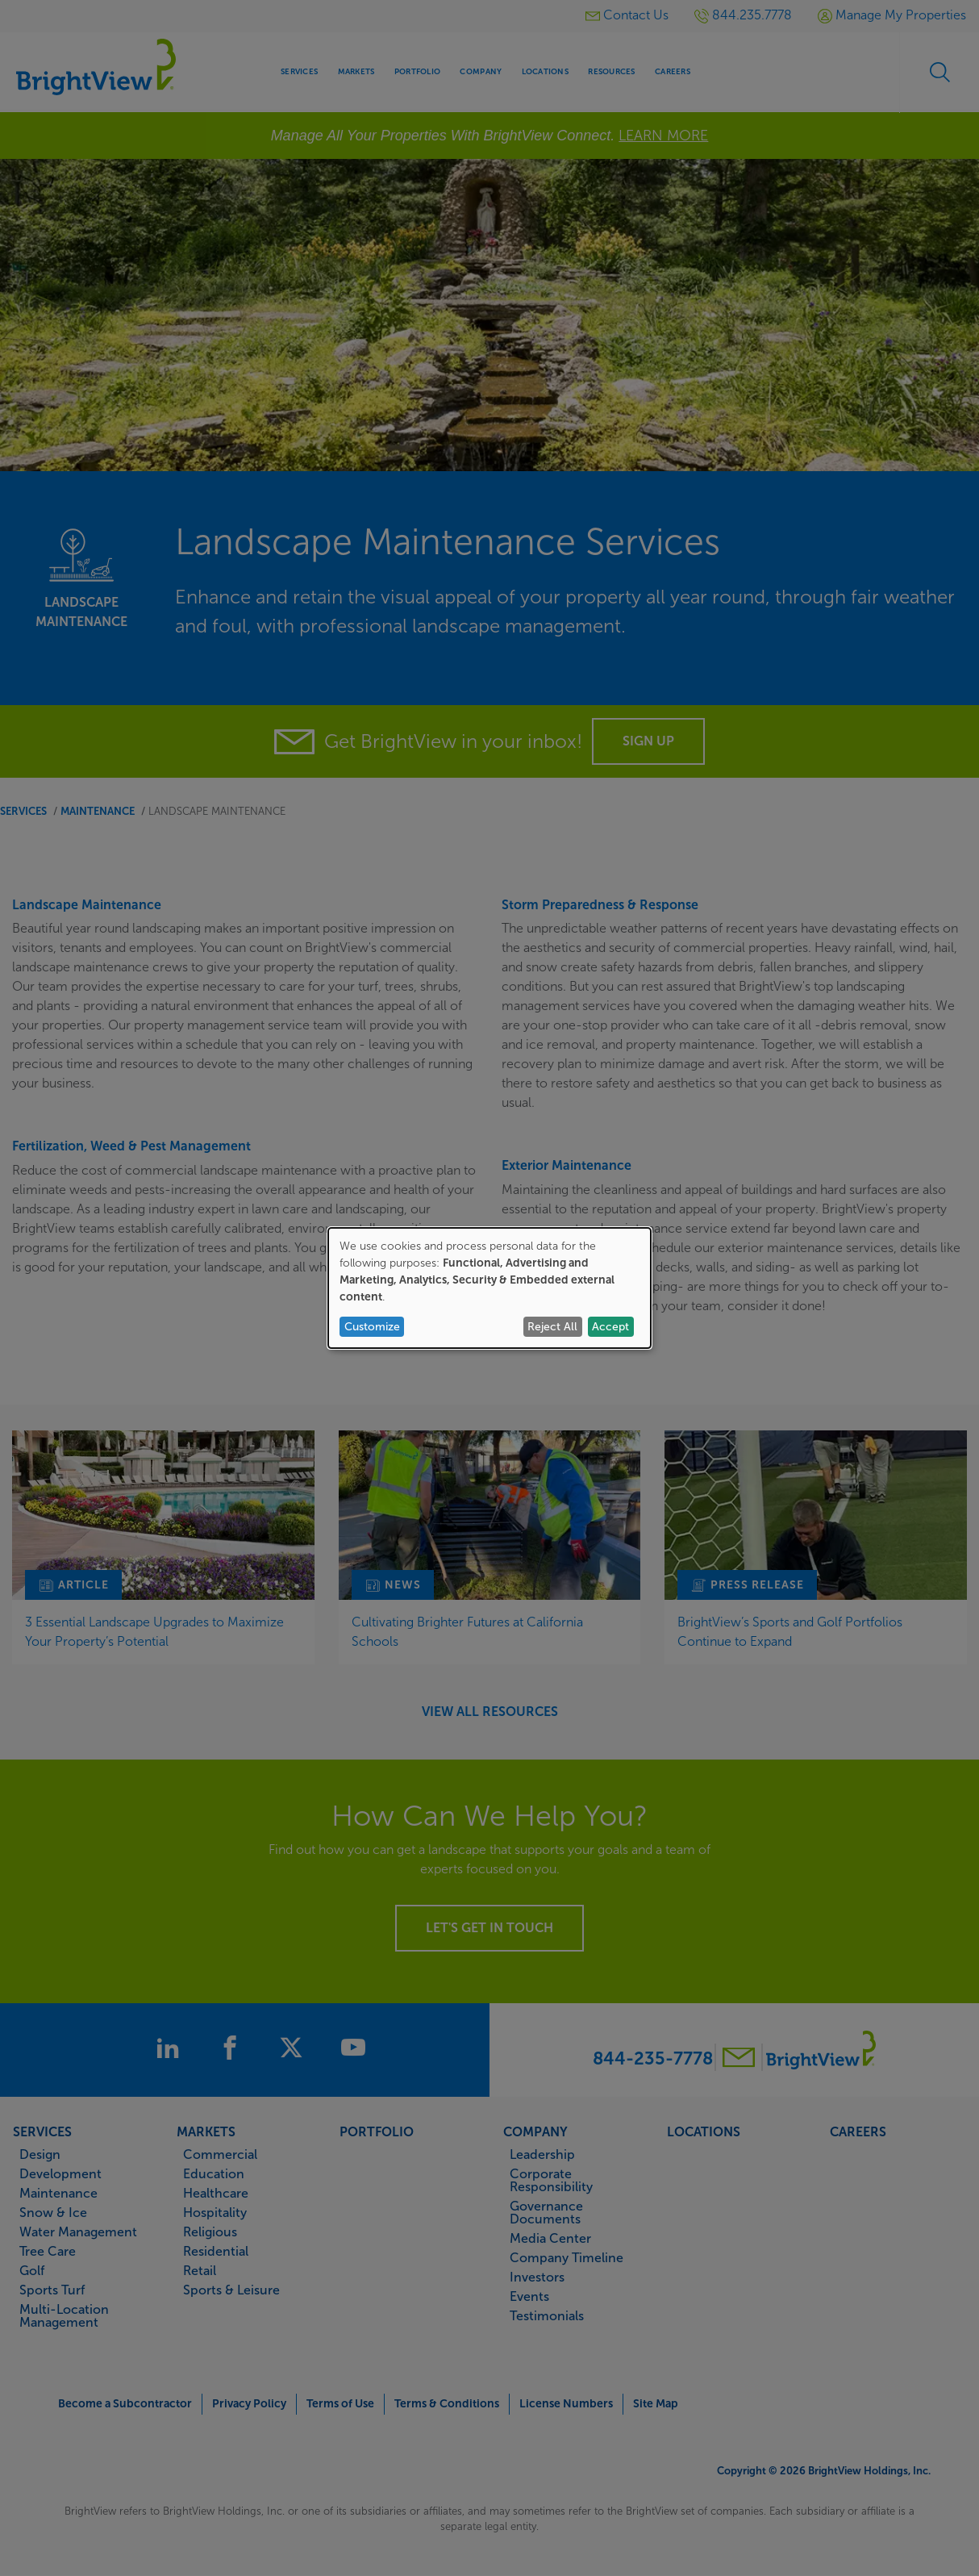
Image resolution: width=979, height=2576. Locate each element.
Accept (610, 1327)
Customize (372, 1327)
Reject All (552, 1327)
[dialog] (489, 1288)
